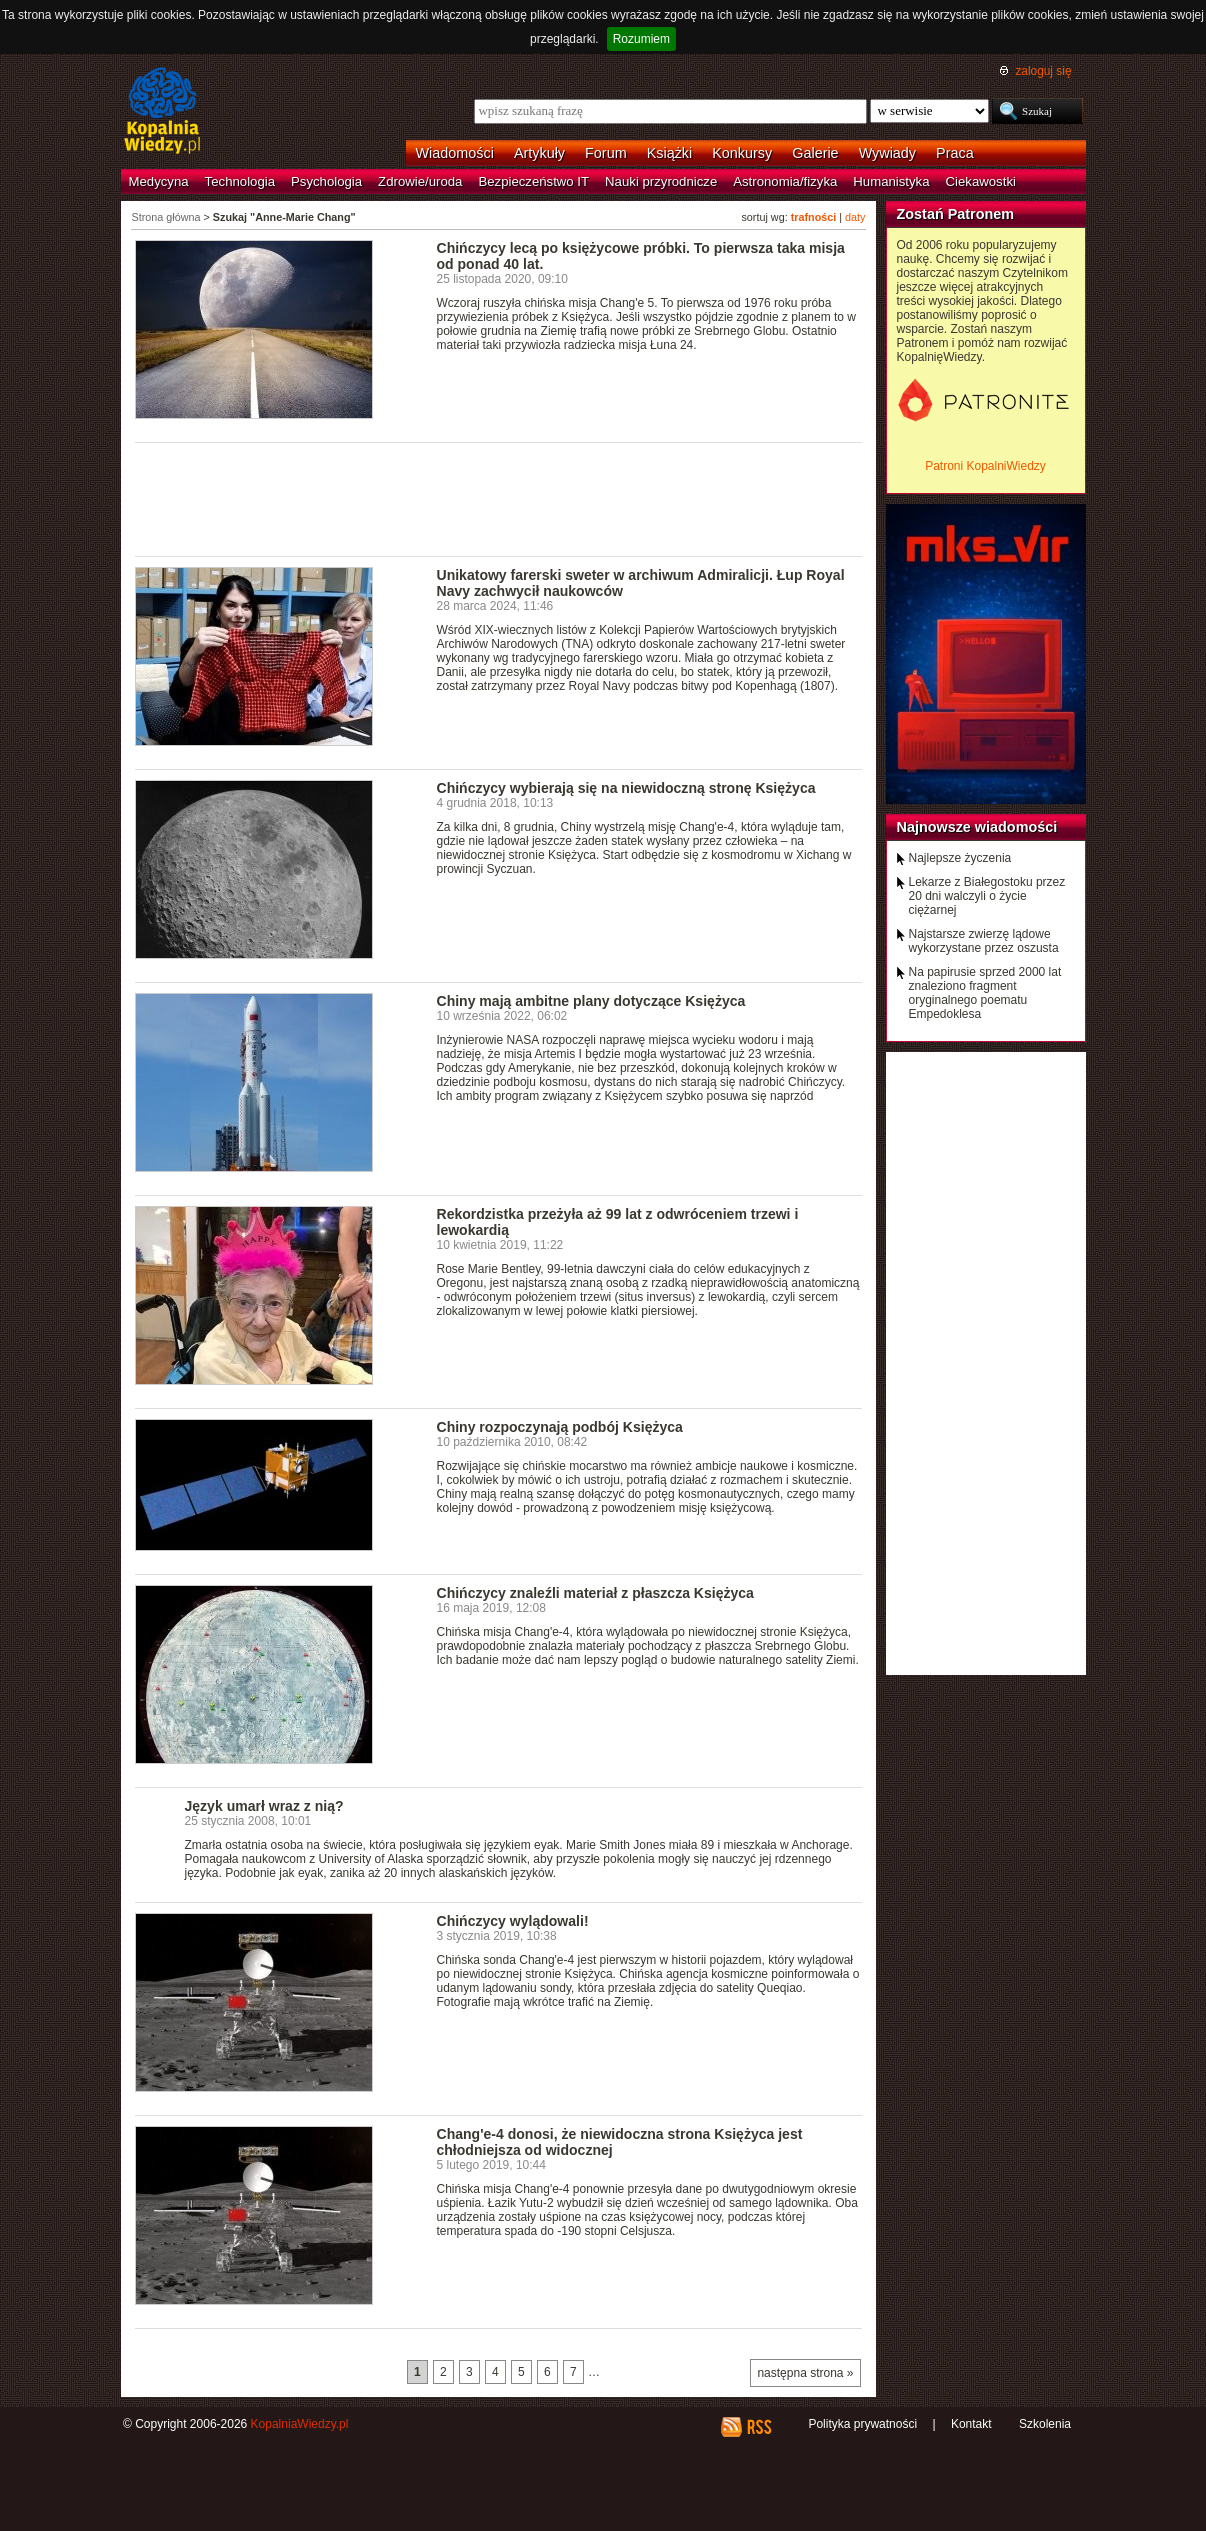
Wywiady (887, 153)
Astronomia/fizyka (785, 181)
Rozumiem (641, 39)
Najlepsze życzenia (960, 858)
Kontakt (971, 2424)
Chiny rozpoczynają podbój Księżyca (560, 1427)
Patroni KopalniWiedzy (985, 466)
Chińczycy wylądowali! (513, 1921)
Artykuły (539, 153)
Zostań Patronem (956, 214)
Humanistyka (891, 181)
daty (855, 217)
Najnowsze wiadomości (977, 827)
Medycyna (159, 181)
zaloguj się (1043, 71)
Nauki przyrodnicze (661, 181)
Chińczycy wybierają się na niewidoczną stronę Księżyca (626, 788)
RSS (758, 2427)
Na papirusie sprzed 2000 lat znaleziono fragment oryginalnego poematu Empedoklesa (985, 993)
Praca (955, 153)
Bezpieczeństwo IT (533, 181)
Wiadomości (455, 153)
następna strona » (805, 2373)
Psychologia (326, 181)
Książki (670, 153)
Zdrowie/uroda (420, 181)
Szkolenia (1045, 2424)
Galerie (815, 153)
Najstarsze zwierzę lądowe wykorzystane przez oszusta (984, 941)
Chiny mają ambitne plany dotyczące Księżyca (591, 1001)
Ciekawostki (981, 181)
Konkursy (742, 153)
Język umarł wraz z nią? (264, 1806)
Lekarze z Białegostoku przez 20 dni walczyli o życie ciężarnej (987, 896)
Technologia (240, 181)
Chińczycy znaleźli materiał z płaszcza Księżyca (595, 1593)
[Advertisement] (499, 498)
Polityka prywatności (862, 2424)
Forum (606, 153)
